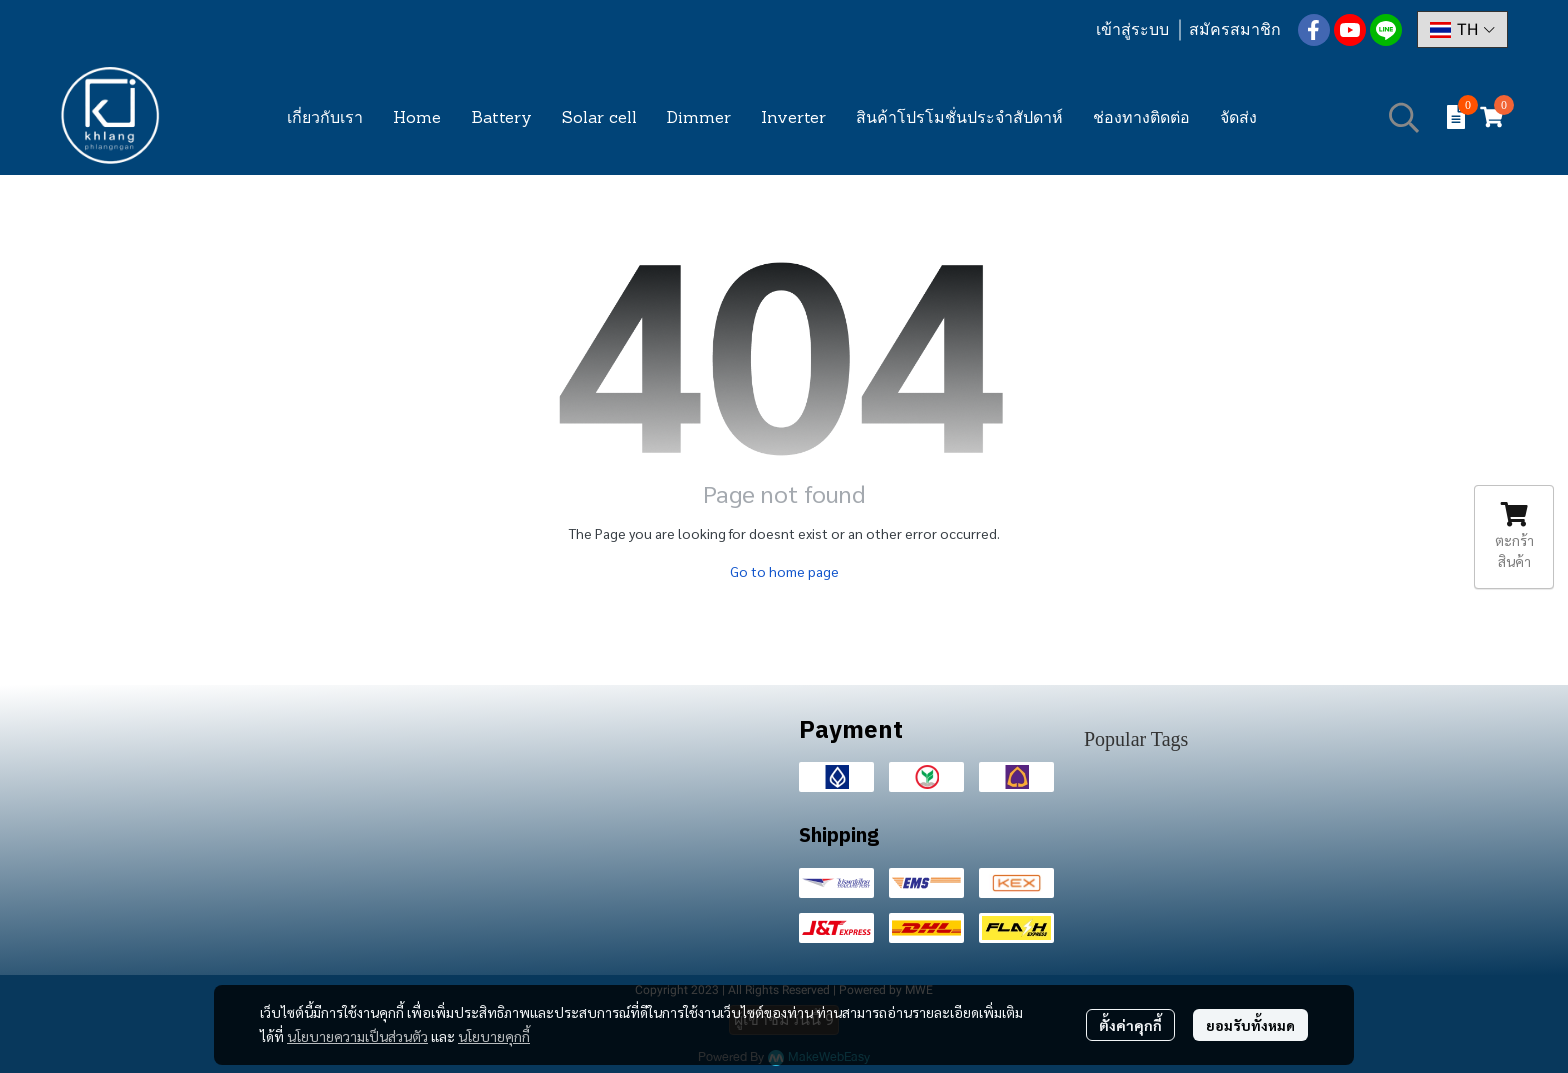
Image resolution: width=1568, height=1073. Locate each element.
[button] (1462, 29)
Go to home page (784, 571)
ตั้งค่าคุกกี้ (1130, 1025)
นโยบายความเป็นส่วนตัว (357, 1036)
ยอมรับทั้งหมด (1250, 1025)
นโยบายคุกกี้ (494, 1036)
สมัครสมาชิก (1235, 29)
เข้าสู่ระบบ (1132, 29)
